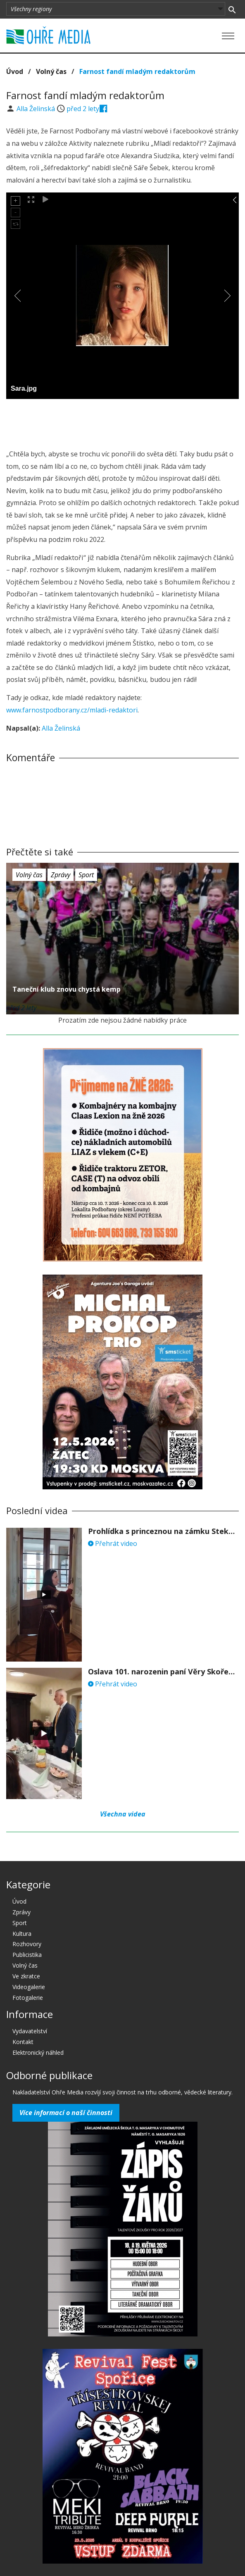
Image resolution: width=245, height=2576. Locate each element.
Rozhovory (26, 1944)
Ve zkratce (26, 1976)
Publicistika (27, 1955)
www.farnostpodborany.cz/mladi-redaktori (72, 710)
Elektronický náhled (38, 2052)
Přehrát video (112, 1543)
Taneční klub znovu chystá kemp (66, 989)
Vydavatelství (29, 2031)
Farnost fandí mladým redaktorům (137, 71)
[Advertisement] (122, 421)
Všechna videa (122, 1814)
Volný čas (51, 71)
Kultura (21, 1933)
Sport (86, 874)
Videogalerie (28, 1987)
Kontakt (22, 2042)
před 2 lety (83, 108)
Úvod (14, 71)
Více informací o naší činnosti (65, 2112)
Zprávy (60, 874)
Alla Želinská (37, 108)
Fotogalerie (27, 1997)
